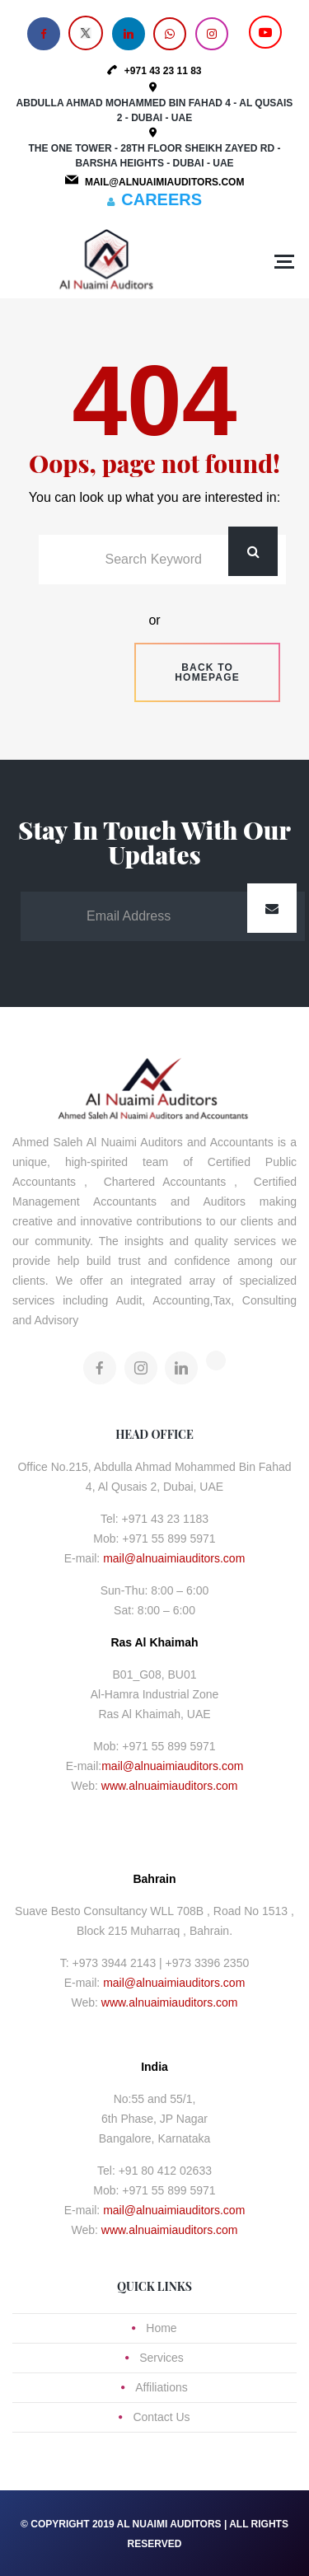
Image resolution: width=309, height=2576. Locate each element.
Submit (272, 908)
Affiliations (161, 2387)
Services (161, 2357)
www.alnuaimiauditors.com (169, 1785)
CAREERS (161, 199)
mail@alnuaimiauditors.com (174, 1558)
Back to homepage (207, 672)
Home (161, 2328)
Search (253, 551)
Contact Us (161, 2417)
